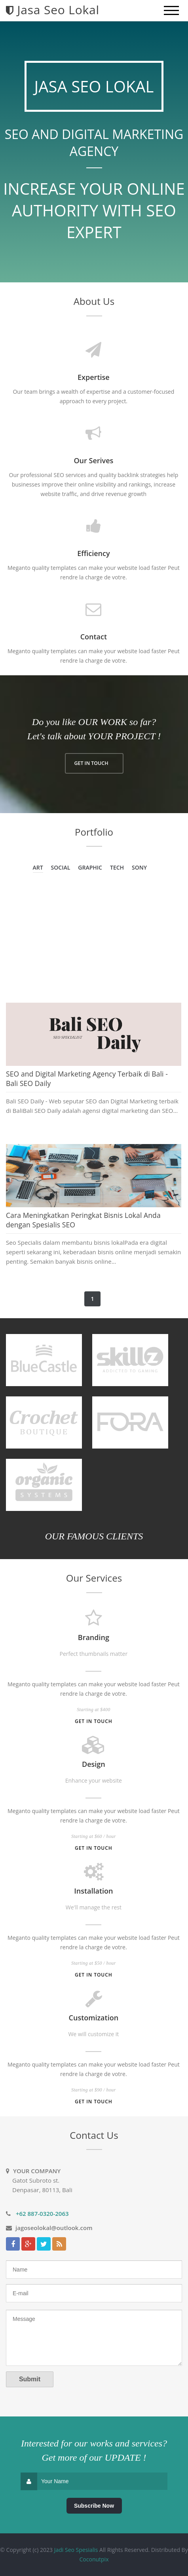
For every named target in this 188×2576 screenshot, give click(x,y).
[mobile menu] (171, 10)
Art (38, 867)
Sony (139, 867)
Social (60, 867)
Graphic (90, 867)
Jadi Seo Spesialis (76, 2549)
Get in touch (93, 1721)
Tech (117, 867)
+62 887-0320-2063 (42, 2213)
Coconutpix (94, 2559)
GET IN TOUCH (91, 763)
